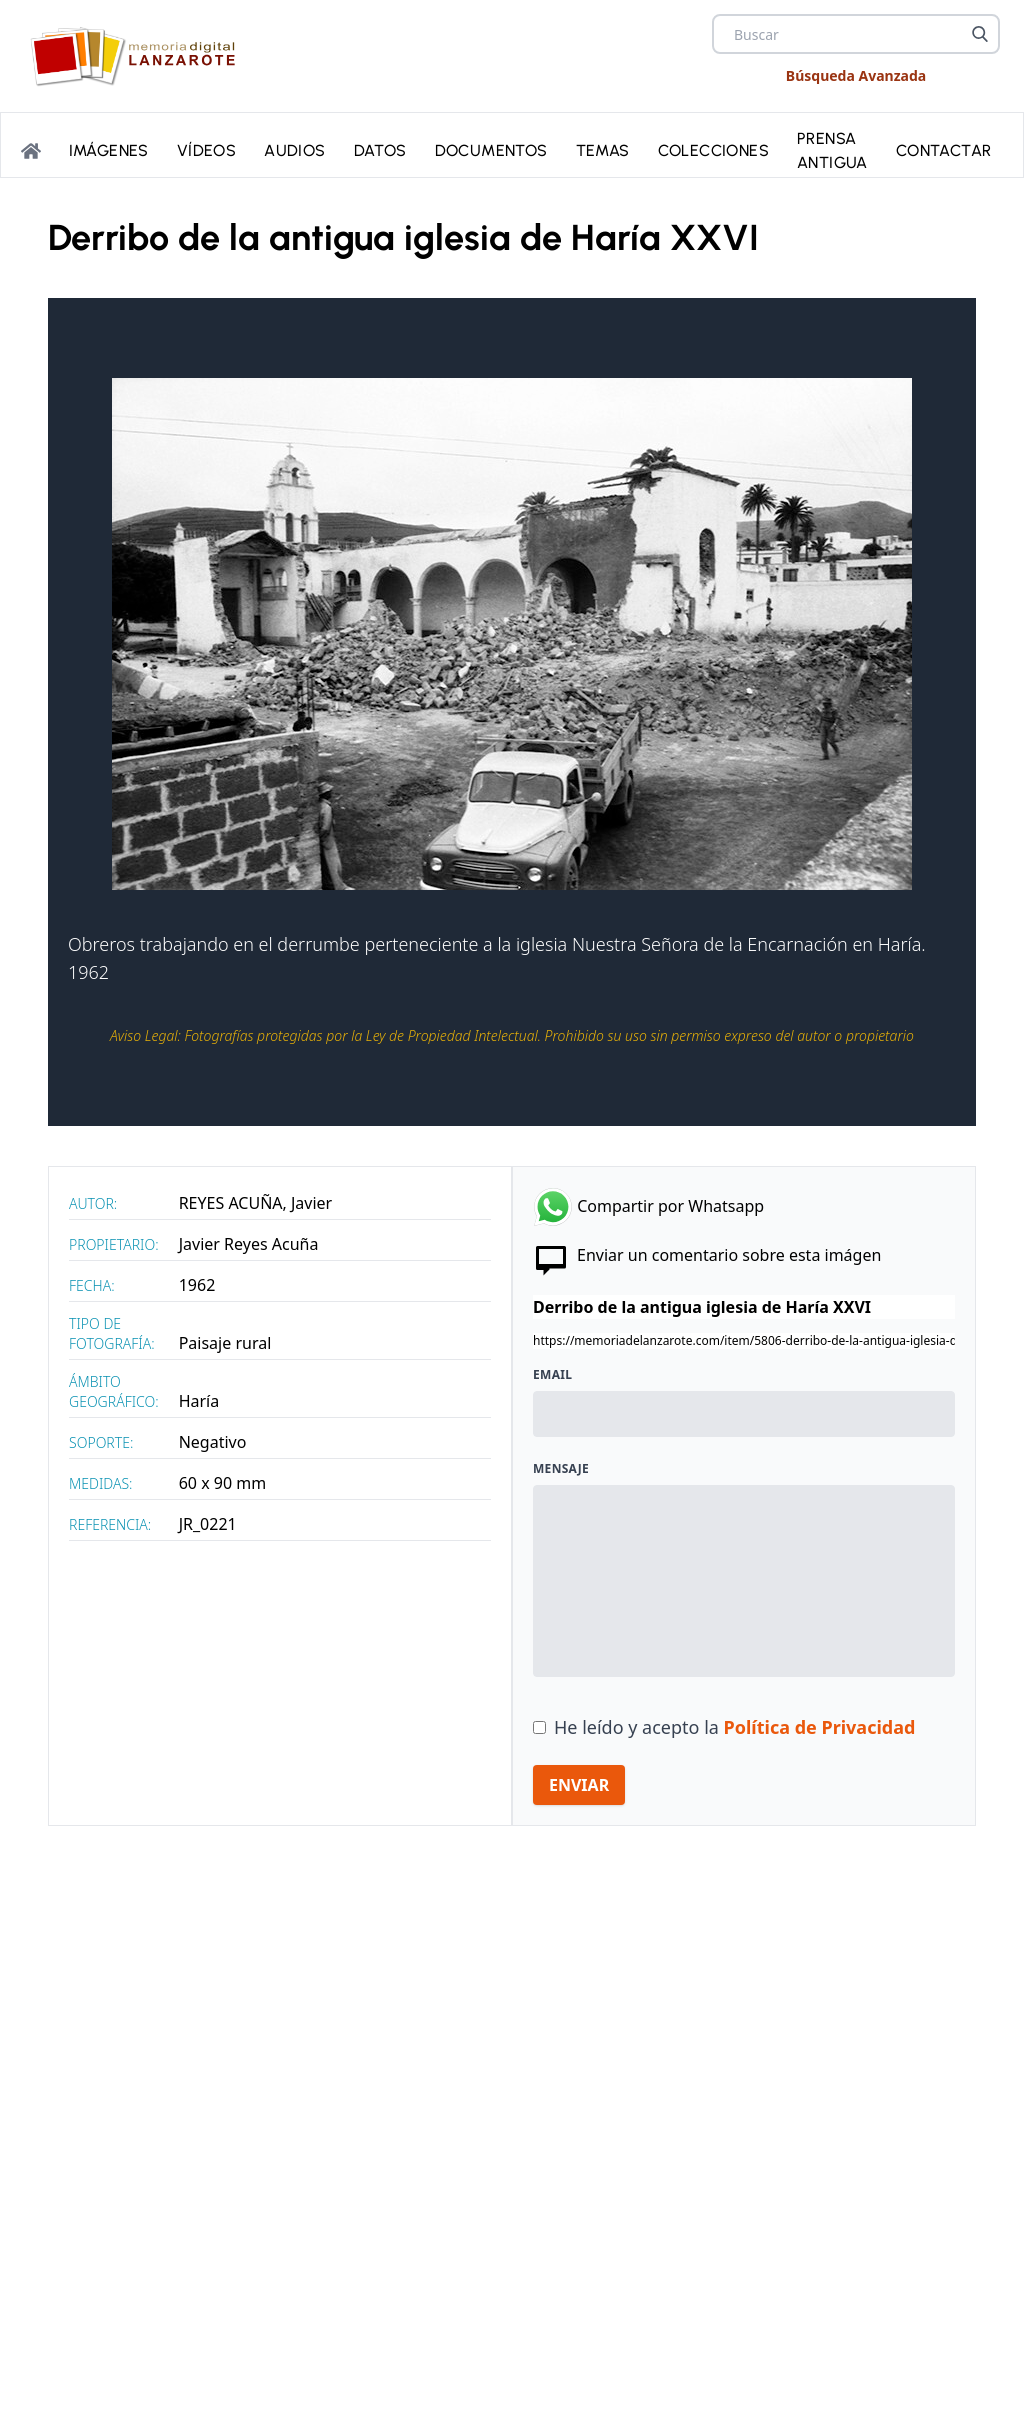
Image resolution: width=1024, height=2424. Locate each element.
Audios (294, 148)
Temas (603, 148)
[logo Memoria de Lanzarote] (138, 56)
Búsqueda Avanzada (856, 75)
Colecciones (713, 148)
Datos (380, 148)
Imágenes (109, 148)
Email (552, 1375)
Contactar (944, 148)
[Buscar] (980, 34)
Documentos (491, 148)
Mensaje (561, 1469)
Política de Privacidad (820, 1727)
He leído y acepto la (734, 1727)
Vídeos (206, 148)
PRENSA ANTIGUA (832, 148)
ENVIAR (579, 1785)
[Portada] (31, 149)
